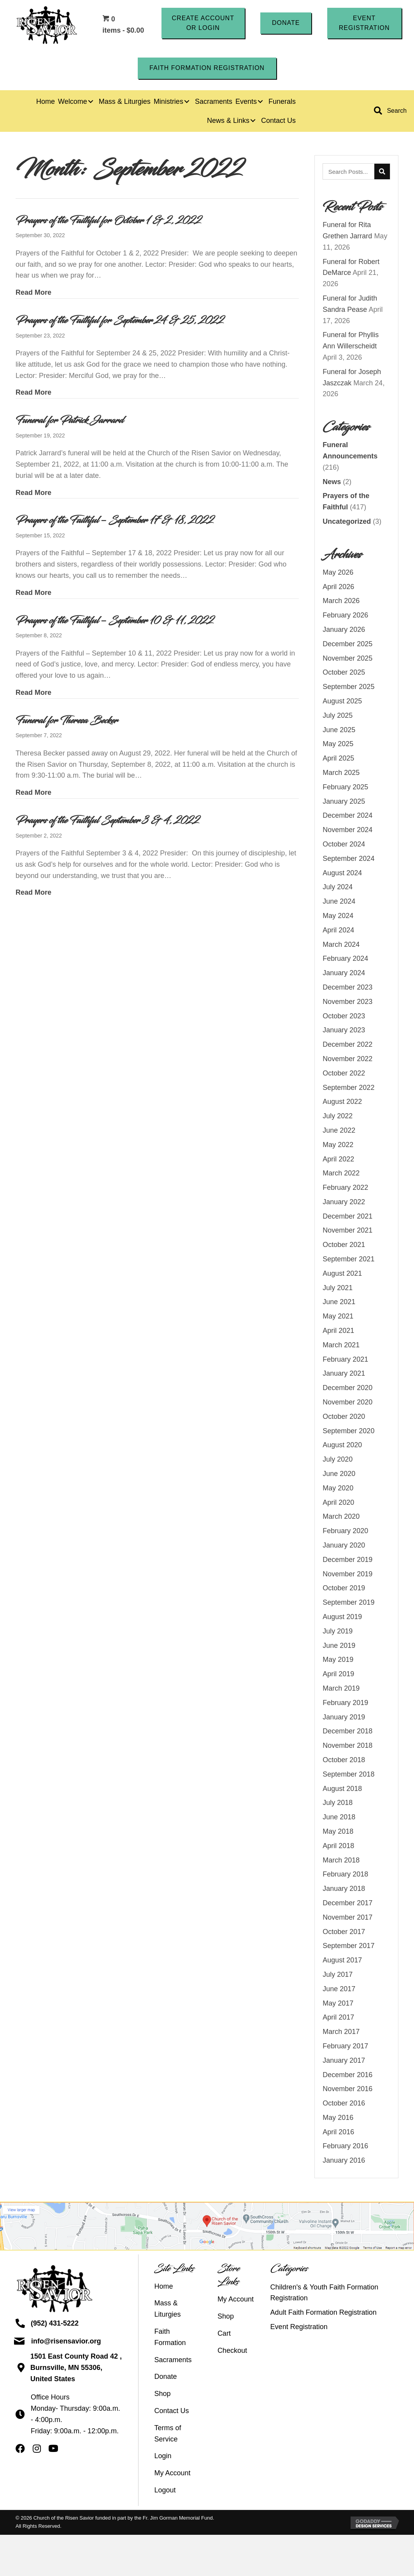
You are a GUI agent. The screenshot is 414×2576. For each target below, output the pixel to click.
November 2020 (347, 1403)
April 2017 (338, 2018)
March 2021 (341, 1346)
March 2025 (341, 774)
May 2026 (338, 573)
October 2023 (344, 1017)
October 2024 (344, 845)
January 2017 (344, 2061)
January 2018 (344, 1890)
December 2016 (347, 2075)
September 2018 (348, 1775)
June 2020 (339, 1475)
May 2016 (338, 2119)
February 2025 (345, 788)
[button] (203, 23)
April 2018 (338, 1846)
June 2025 (339, 731)
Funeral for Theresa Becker (67, 721)
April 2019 (338, 1675)
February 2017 (345, 2047)
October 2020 (344, 1418)
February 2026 (345, 616)
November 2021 (347, 1231)
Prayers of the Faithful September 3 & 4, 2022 (108, 821)
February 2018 (345, 1875)
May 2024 (338, 917)
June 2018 (339, 1818)
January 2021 (344, 1374)
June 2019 (339, 1646)
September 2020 (348, 1432)
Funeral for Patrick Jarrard (69, 421)
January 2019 (344, 1718)
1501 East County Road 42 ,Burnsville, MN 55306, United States (76, 2369)
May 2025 (338, 745)
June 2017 (339, 1990)
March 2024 (341, 945)
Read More (33, 292)
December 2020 (347, 1389)
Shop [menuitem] (162, 2395)
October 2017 (344, 1932)
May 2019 (338, 1661)
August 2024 (342, 874)
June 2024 (339, 902)
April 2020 (338, 1503)
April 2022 (338, 1160)
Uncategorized (347, 522)
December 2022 (347, 1045)
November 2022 (347, 1060)
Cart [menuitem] (224, 2334)
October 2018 (344, 1761)
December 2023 (347, 988)
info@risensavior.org (66, 2342)
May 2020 (338, 1489)
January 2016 (344, 2161)
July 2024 (338, 888)
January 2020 (344, 1546)
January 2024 (344, 974)
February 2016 (345, 2147)
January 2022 (344, 1203)
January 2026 (344, 631)
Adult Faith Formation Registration (323, 2313)
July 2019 (338, 1632)
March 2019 (341, 1689)
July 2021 (338, 1288)
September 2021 (348, 1260)
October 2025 (344, 673)
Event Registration (299, 2328)
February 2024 (345, 960)
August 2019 (342, 1618)
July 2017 (338, 1976)
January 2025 (344, 802)
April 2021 (338, 1332)
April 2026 (338, 587)
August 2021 (342, 1274)
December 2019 (347, 1560)
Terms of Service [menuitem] (167, 2434)
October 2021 (344, 1246)
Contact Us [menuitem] (171, 2412)
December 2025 (347, 645)
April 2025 (338, 759)
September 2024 (348, 859)
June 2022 (339, 1131)
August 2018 (342, 1789)
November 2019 (347, 1575)
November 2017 (347, 1918)
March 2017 (341, 2033)
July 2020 (338, 1460)
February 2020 (345, 1532)
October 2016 (344, 2104)
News (332, 482)
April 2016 (338, 2133)
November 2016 (347, 2090)
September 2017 (348, 1947)
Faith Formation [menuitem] (170, 2338)
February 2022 (345, 1189)
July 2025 (338, 716)
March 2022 (341, 1174)
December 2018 (347, 1732)
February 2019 (345, 1703)
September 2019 (348, 1603)
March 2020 (341, 1517)
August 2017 (342, 1961)
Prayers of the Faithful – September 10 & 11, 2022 (115, 621)
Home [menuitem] (163, 2287)
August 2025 (342, 702)
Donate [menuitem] (165, 2378)
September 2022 (348, 1088)
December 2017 (347, 1904)
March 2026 (341, 602)
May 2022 (338, 1145)
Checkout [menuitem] (232, 2351)
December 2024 (347, 816)
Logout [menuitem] (164, 2491)
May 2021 (338, 1317)
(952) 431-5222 (55, 2324)
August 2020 (342, 1446)
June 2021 (339, 1303)
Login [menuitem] (162, 2457)
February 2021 (345, 1360)
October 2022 (344, 1074)
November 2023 (347, 1002)
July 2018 (338, 1804)
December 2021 (347, 1217)
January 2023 (344, 1031)
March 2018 (341, 1861)
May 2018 (338, 1832)
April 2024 (338, 931)
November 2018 (347, 1747)
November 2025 (347, 659)
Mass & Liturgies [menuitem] (167, 2309)
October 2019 (344, 1589)
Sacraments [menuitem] (172, 2360)
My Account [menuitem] (172, 2474)
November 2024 (347, 831)
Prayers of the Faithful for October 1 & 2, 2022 (109, 221)
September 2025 (348, 688)
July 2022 (338, 1117)
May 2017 (338, 2004)
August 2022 (342, 1103)
